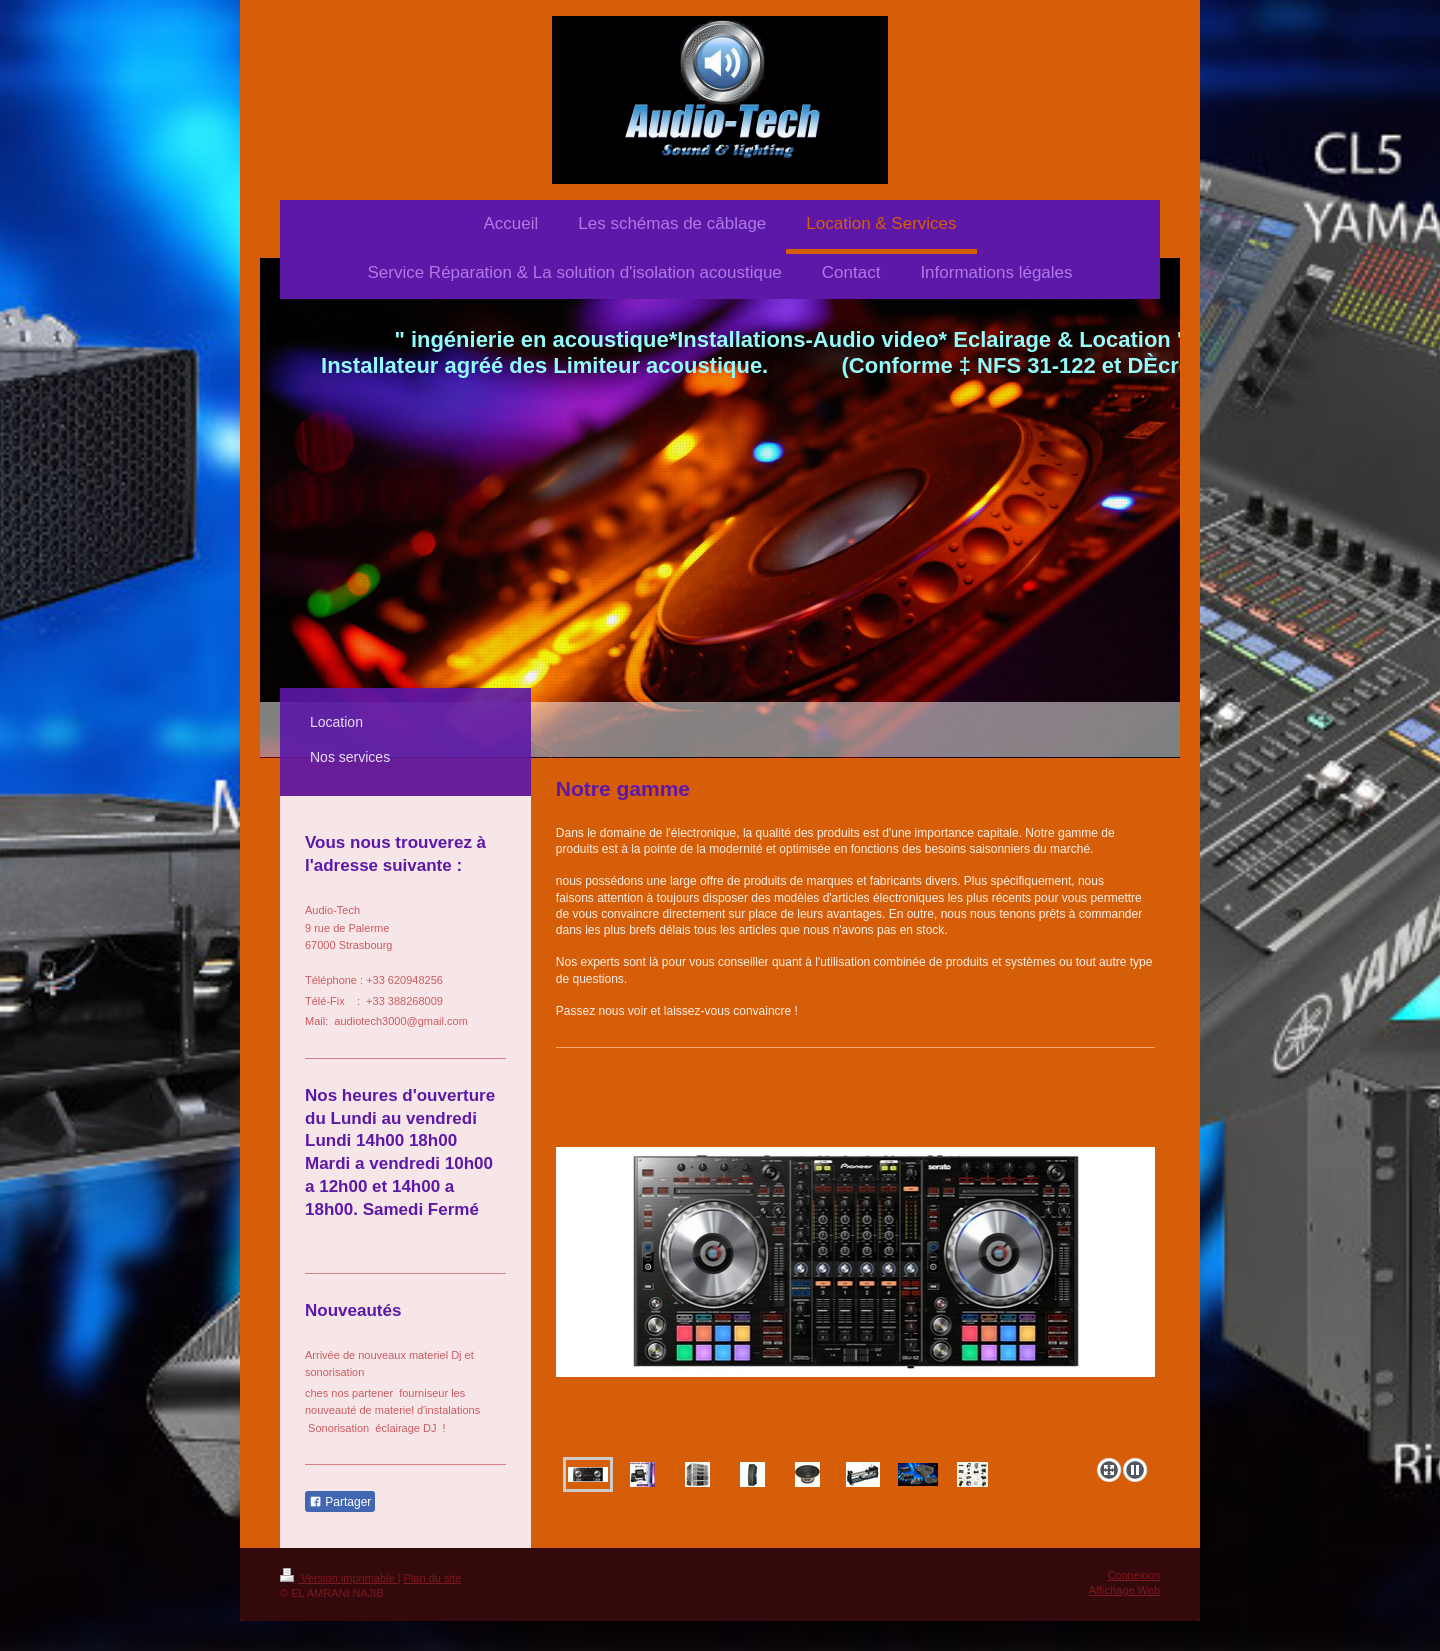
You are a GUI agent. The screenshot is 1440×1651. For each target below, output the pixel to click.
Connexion (1133, 1575)
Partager (340, 1502)
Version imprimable (339, 1578)
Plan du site (432, 1578)
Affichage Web (1124, 1590)
